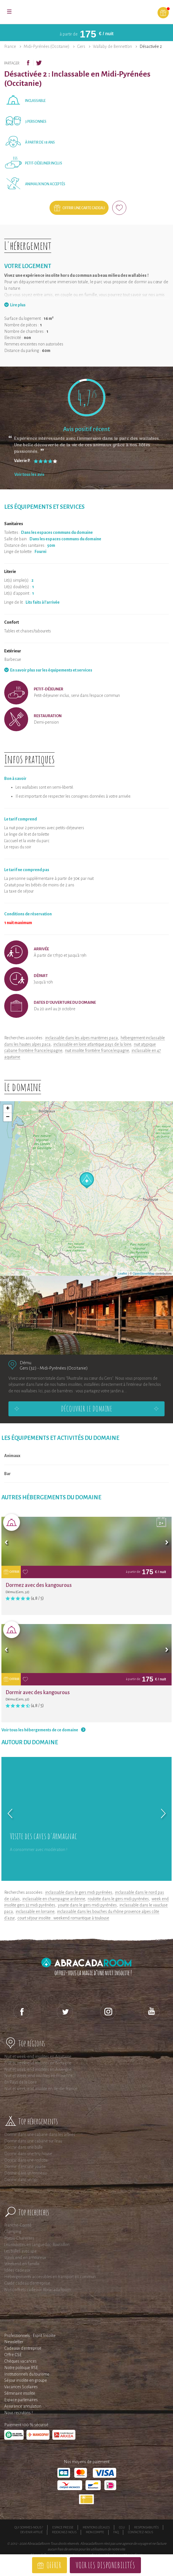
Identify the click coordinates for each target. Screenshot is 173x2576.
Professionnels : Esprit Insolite (30, 2335)
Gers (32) (28, 1368)
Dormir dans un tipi (20, 2179)
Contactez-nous (140, 2532)
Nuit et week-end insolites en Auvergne (38, 2069)
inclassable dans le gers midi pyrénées (78, 1892)
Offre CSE (13, 2354)
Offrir (53, 2565)
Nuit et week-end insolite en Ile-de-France (40, 2088)
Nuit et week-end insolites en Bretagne (37, 2063)
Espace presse (62, 2527)
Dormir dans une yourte (25, 2166)
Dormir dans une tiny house (28, 2153)
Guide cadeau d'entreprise (27, 2283)
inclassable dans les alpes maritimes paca (81, 1038)
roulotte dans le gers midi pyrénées (118, 1899)
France (10, 46)
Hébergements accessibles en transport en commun (50, 2276)
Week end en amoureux (25, 2257)
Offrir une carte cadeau (83, 208)
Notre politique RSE (21, 2367)
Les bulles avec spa (20, 2251)
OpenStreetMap (144, 1273)
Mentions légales (96, 2527)
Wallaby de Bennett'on (112, 46)
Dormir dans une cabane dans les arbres (39, 2134)
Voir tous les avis (29, 474)
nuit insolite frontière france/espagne (97, 1050)
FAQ (116, 2532)
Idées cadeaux (17, 2270)
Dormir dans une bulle (23, 2147)
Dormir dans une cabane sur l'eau (33, 2141)
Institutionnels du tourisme (27, 2374)
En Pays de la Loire (20, 2082)
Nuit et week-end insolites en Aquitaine (37, 2056)
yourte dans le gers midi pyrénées (87, 1905)
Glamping (12, 2231)
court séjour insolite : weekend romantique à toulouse (63, 1918)
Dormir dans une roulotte (26, 2160)
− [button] (8, 1117)
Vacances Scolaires (21, 2387)
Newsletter (13, 2341)
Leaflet (122, 1273)
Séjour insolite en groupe (25, 2380)
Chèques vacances (20, 2361)
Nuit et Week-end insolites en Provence (38, 2075)
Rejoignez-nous (64, 2532)
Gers (81, 46)
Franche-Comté (18, 2225)
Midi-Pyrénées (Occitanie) (46, 46)
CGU (122, 2527)
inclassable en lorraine (35, 1911)
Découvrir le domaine (86, 1408)
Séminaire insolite (19, 2393)
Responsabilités (146, 2527)
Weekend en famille (22, 2263)
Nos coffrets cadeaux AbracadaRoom (37, 2289)
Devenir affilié (31, 2532)
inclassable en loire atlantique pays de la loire (92, 1044)
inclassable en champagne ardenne (54, 1899)
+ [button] (8, 1109)
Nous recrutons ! (18, 2412)
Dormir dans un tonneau (25, 2173)
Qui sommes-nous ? (28, 2527)
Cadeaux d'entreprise (22, 2348)
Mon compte (95, 2532)
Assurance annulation (22, 2406)
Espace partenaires (21, 2399)
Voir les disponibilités (105, 2565)
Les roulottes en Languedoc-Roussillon (36, 2244)
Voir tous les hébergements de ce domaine (39, 1730)
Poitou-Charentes (19, 2238)
